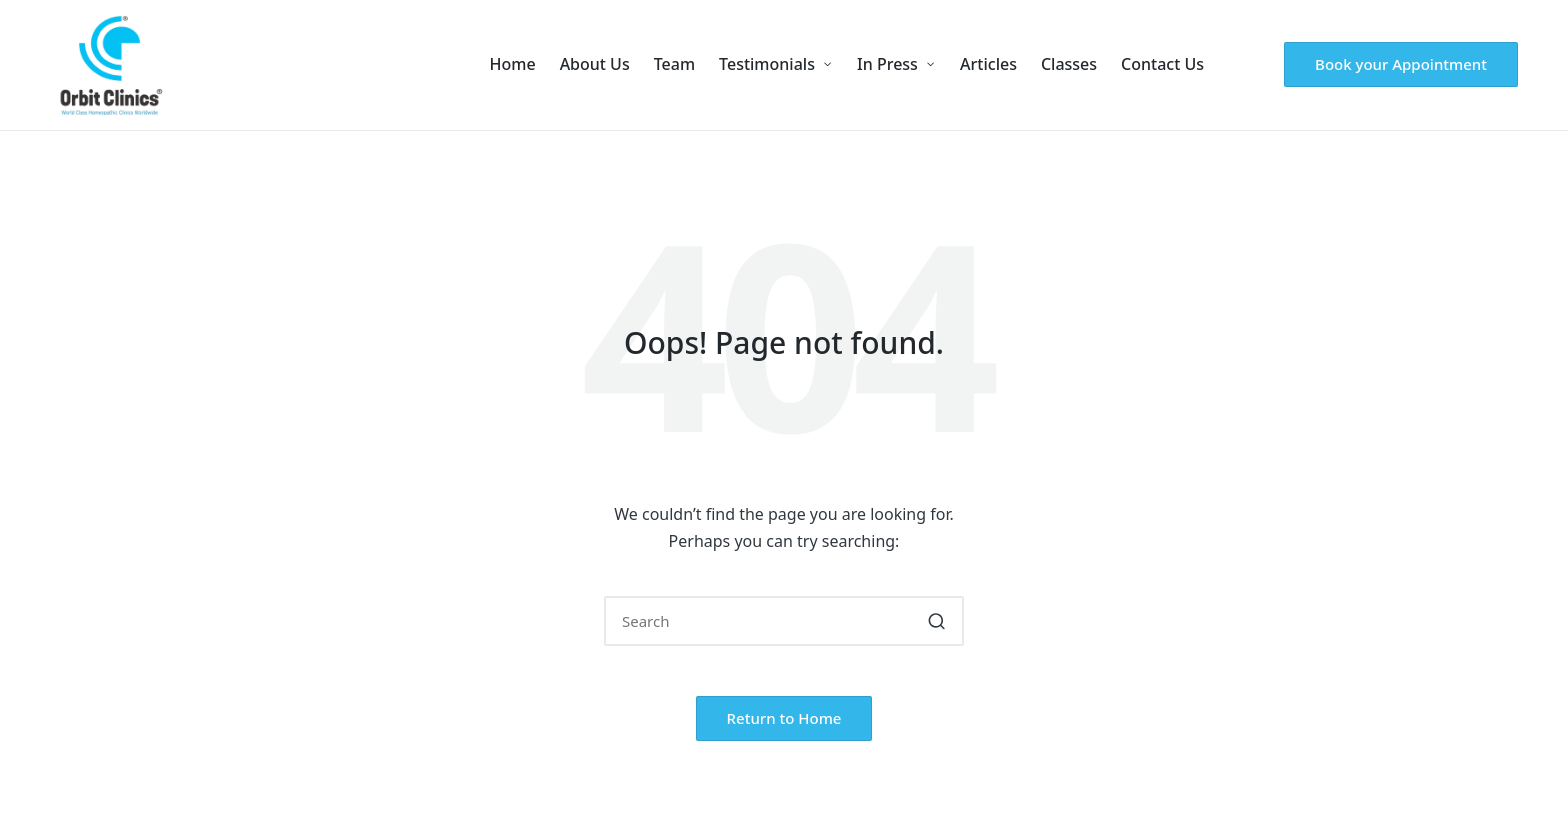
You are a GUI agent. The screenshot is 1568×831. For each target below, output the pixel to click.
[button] (1401, 64)
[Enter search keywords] (784, 621)
